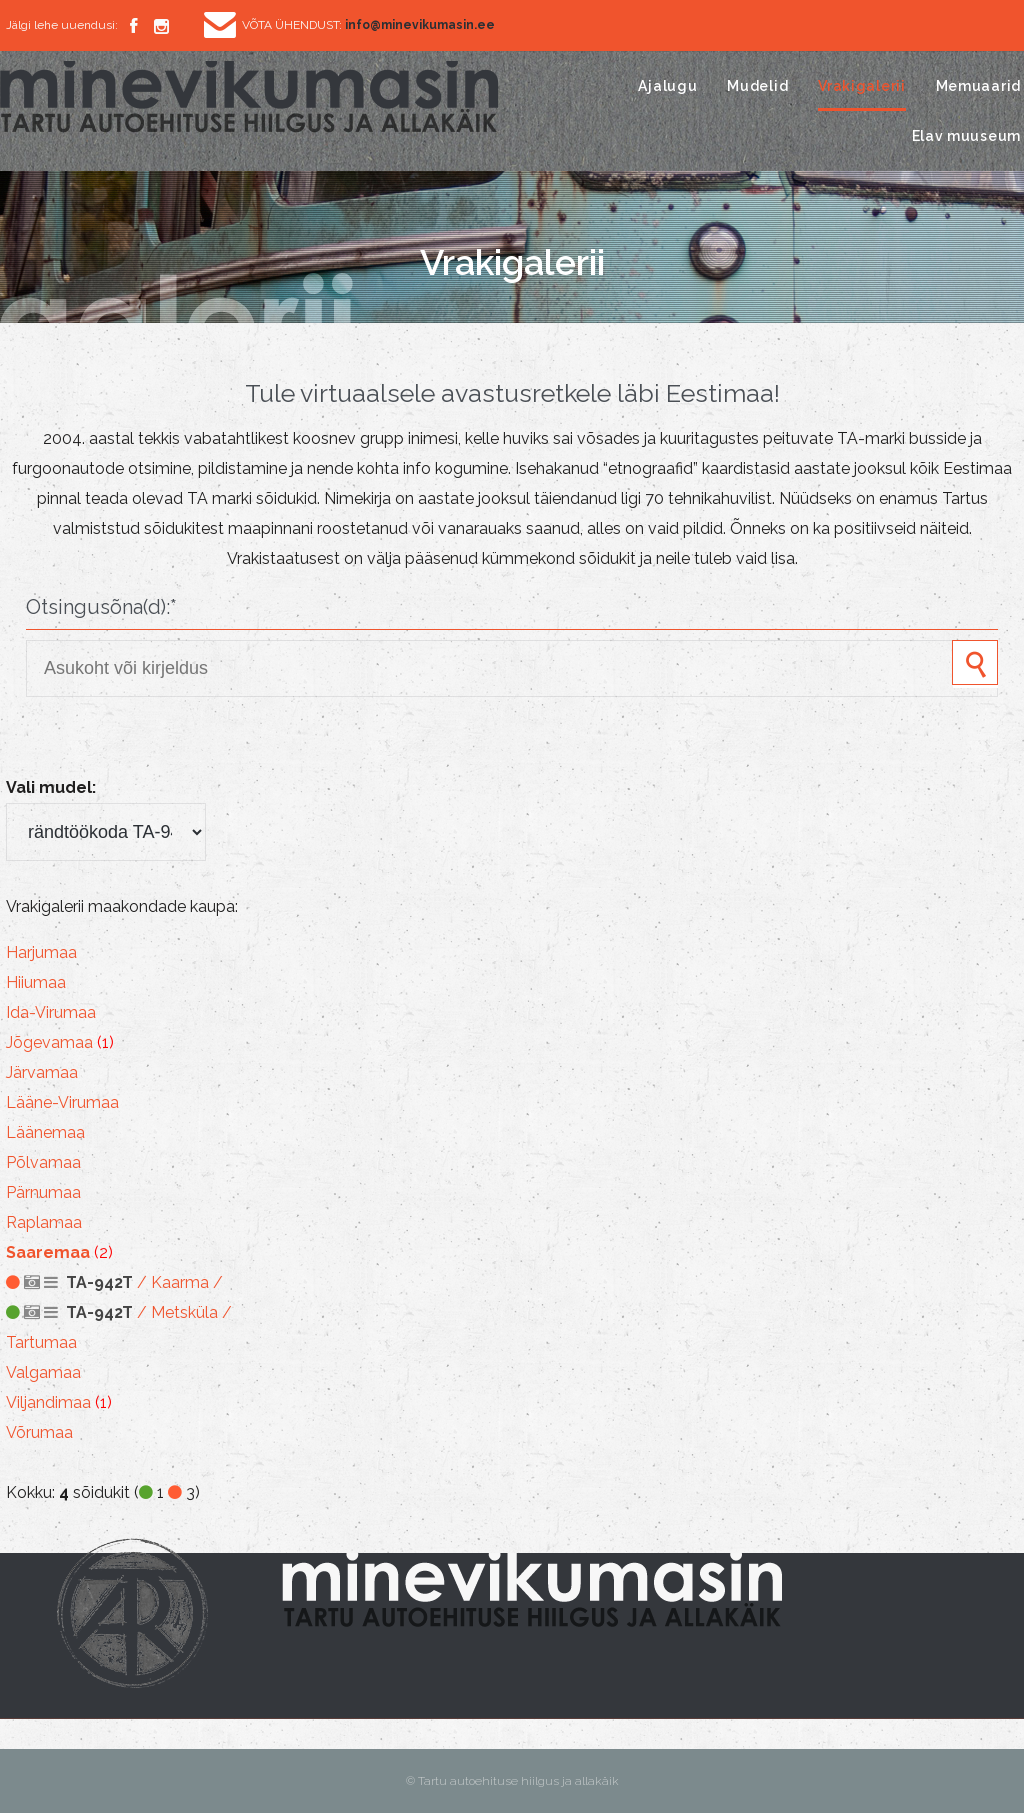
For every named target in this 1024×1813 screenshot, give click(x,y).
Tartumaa (41, 1342)
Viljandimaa (48, 1402)
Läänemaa (45, 1132)
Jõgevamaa (49, 1042)
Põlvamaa (43, 1162)
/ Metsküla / (119, 1312)
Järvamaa (42, 1072)
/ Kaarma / (114, 1282)
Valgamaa (43, 1372)
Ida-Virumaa (51, 1012)
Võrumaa (39, 1432)
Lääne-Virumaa (62, 1102)
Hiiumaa (36, 982)
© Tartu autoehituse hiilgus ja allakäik (512, 1781)
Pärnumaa (43, 1192)
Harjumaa (41, 952)
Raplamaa (44, 1222)
